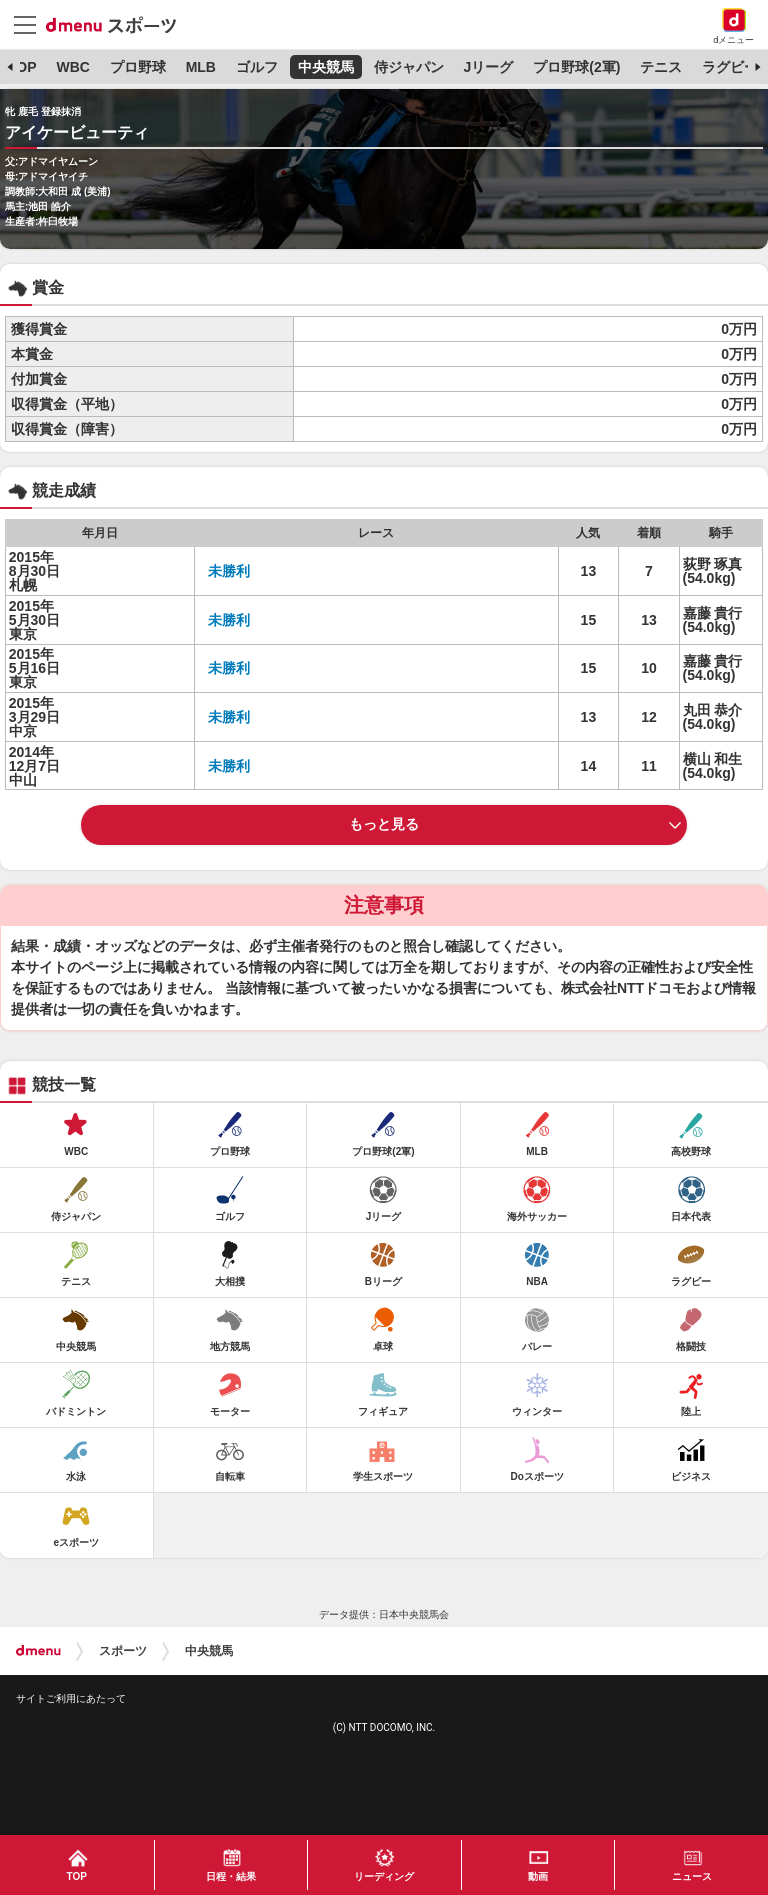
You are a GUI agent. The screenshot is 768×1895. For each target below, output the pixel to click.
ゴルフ (257, 67)
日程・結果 (231, 1876)
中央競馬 (326, 67)
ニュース (692, 1876)
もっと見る (384, 824)
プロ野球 (138, 67)
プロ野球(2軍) (576, 67)
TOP (22, 67)
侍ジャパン (409, 67)
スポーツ (123, 1651)
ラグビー (730, 67)
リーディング (384, 1876)
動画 (538, 1876)
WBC (72, 67)
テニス (661, 67)
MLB (201, 67)
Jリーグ (489, 67)
